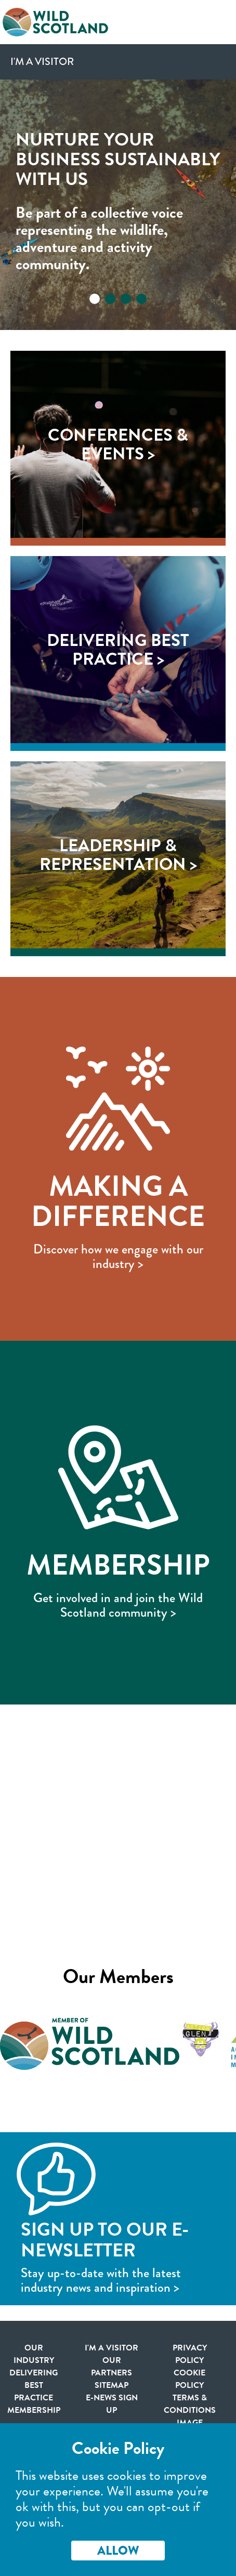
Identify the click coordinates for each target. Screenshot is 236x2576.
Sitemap (111, 2385)
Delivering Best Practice (33, 2385)
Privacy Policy (190, 2354)
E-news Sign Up (112, 2404)
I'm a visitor (111, 2348)
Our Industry (34, 2354)
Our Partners (111, 2366)
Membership (33, 2410)
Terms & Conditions (190, 2404)
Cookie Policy (189, 2379)
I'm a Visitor (42, 61)
